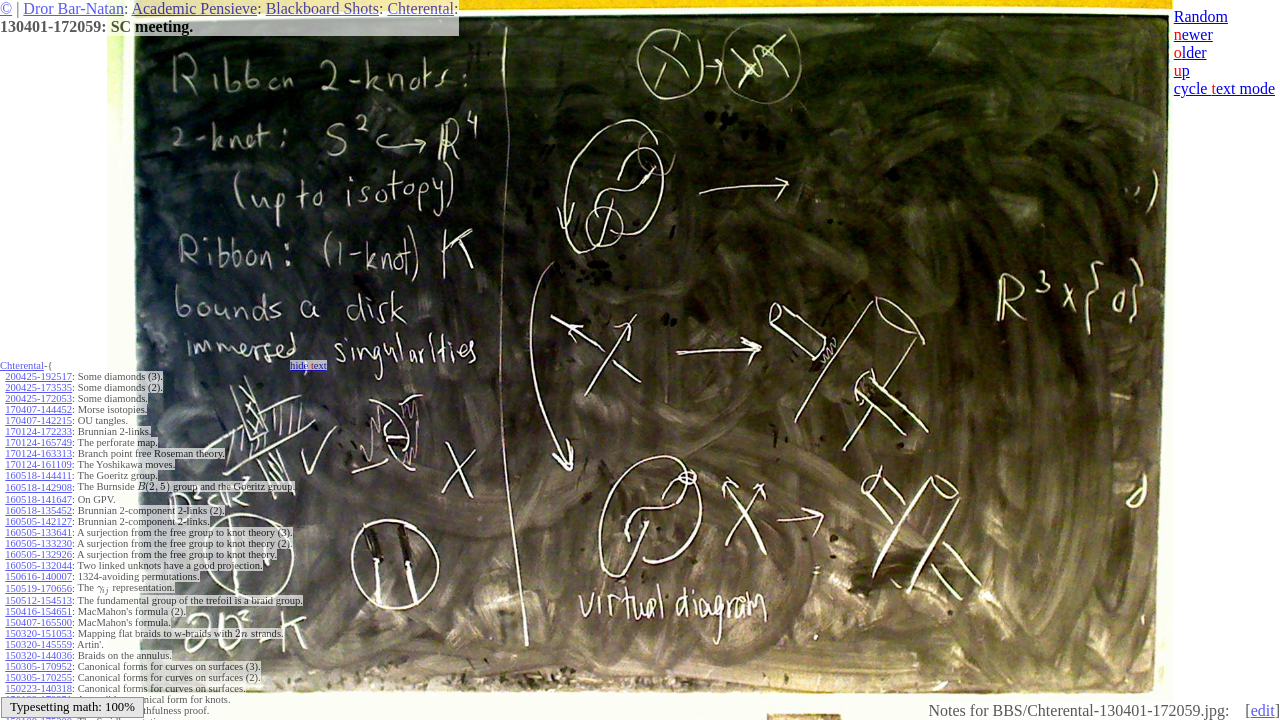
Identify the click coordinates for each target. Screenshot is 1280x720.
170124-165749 (38, 442)
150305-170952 (38, 666)
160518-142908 (38, 487)
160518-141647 (38, 499)
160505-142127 (38, 521)
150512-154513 (38, 600)
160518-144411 (38, 475)
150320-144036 (38, 655)
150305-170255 (38, 677)
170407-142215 (38, 420)
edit (1263, 710)
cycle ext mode (1224, 88)
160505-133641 (38, 532)
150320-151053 (38, 633)
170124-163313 (38, 453)
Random (1201, 16)
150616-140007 (38, 576)
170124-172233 (38, 431)
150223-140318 (38, 688)
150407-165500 (38, 622)
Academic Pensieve (194, 8)
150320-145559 (38, 644)
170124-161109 (38, 464)
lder (1190, 52)
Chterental (420, 8)
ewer (1193, 34)
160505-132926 (38, 554)
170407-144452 (38, 409)
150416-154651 (38, 611)
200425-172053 (38, 398)
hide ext (308, 365)
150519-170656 (38, 588)
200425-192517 (38, 376)
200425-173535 (38, 387)
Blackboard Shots (322, 8)
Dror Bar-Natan (73, 8)
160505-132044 (38, 565)
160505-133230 (38, 543)
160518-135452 (38, 510)
